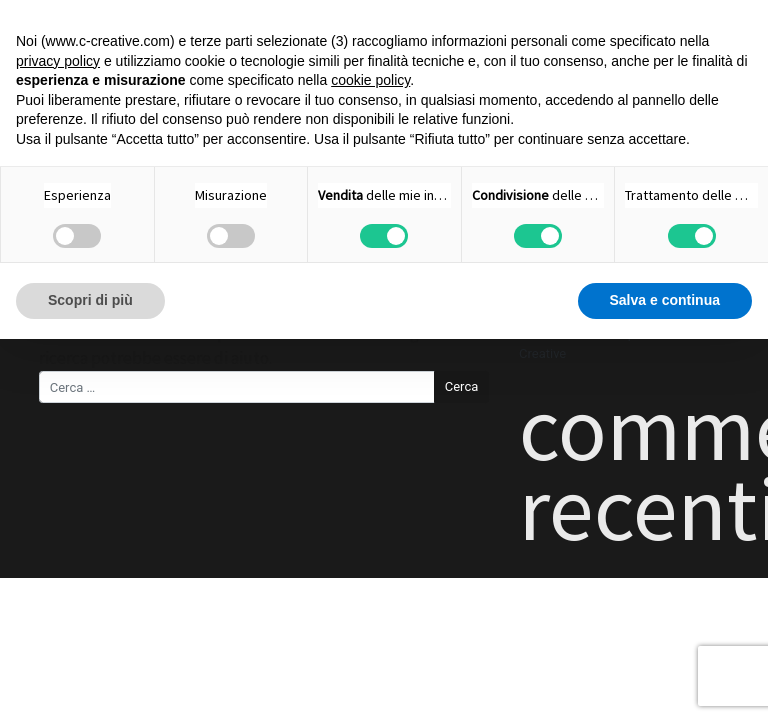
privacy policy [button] (58, 61)
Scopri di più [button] (90, 300)
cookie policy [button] (370, 80)
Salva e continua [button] (665, 300)
